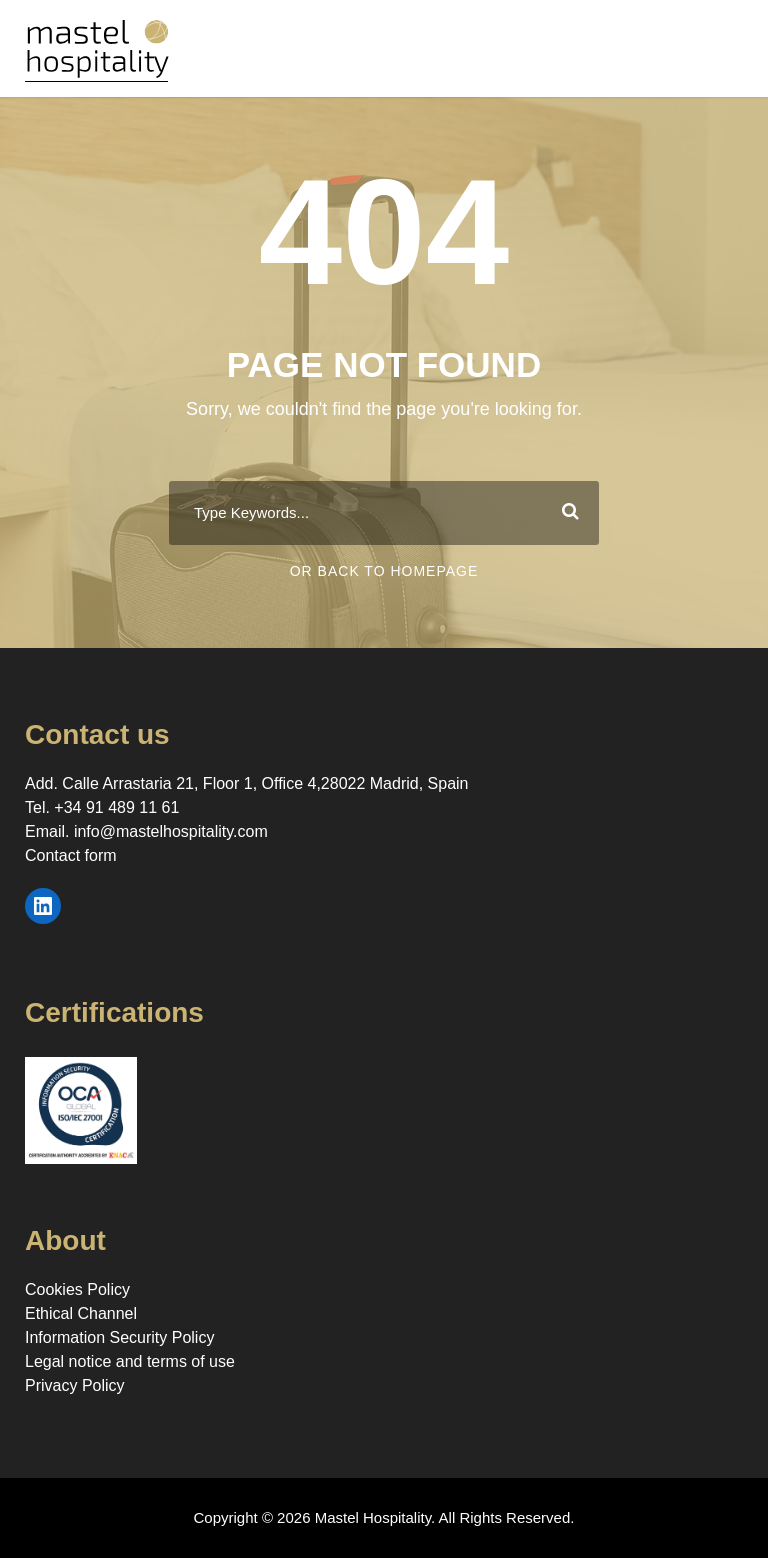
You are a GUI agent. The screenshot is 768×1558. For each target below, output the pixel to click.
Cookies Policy (77, 1289)
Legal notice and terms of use (130, 1361)
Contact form (71, 855)
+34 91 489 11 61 (116, 807)
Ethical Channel (81, 1313)
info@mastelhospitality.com (171, 831)
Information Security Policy (119, 1337)
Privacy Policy (75, 1385)
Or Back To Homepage (384, 571)
